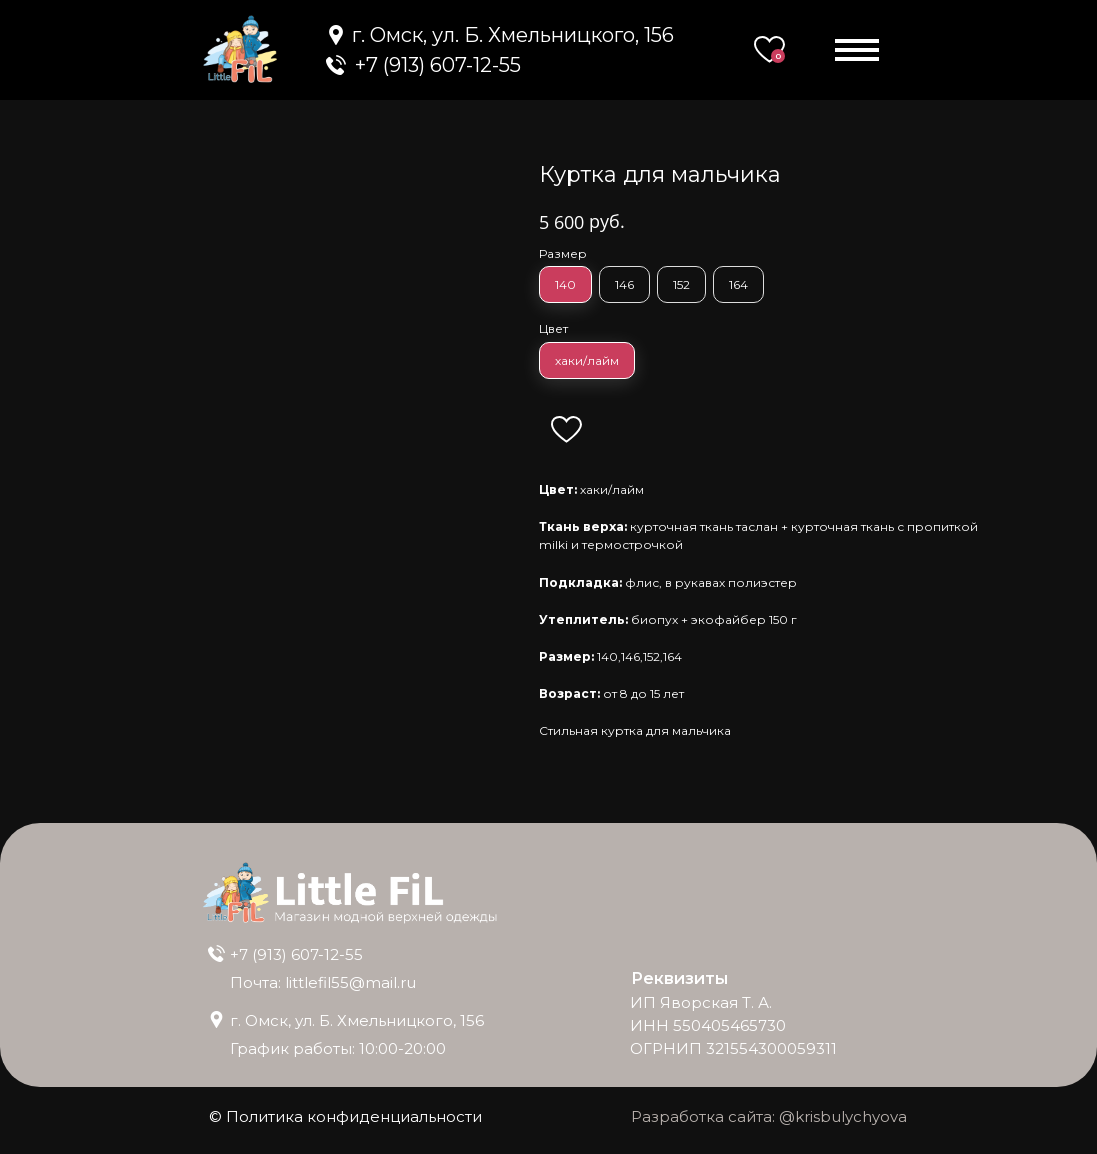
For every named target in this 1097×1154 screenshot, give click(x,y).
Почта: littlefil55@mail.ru (323, 982)
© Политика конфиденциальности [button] (345, 1116)
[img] (336, 65)
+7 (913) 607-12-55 (296, 954)
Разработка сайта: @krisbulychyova (769, 1116)
